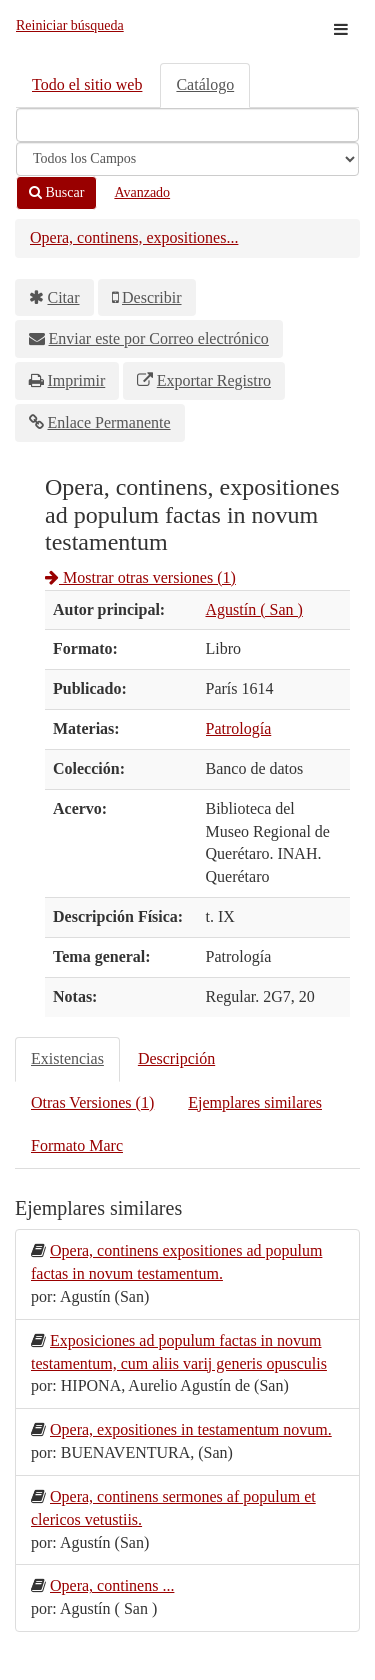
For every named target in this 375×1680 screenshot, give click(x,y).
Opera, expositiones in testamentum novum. (191, 1429)
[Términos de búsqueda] (187, 125)
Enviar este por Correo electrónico (159, 338)
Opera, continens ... (112, 1585)
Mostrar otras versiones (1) (140, 577)
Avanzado (142, 192)
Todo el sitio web (87, 84)
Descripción (176, 1058)
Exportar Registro (214, 380)
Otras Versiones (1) (92, 1102)
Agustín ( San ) (254, 609)
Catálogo (205, 84)
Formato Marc (77, 1145)
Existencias (67, 1058)
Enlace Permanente (109, 422)
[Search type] (187, 159)
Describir (152, 297)
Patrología (239, 728)
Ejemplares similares (255, 1102)
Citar (64, 297)
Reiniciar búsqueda (70, 25)
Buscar (56, 192)
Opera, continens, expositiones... (134, 237)
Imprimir (77, 380)
